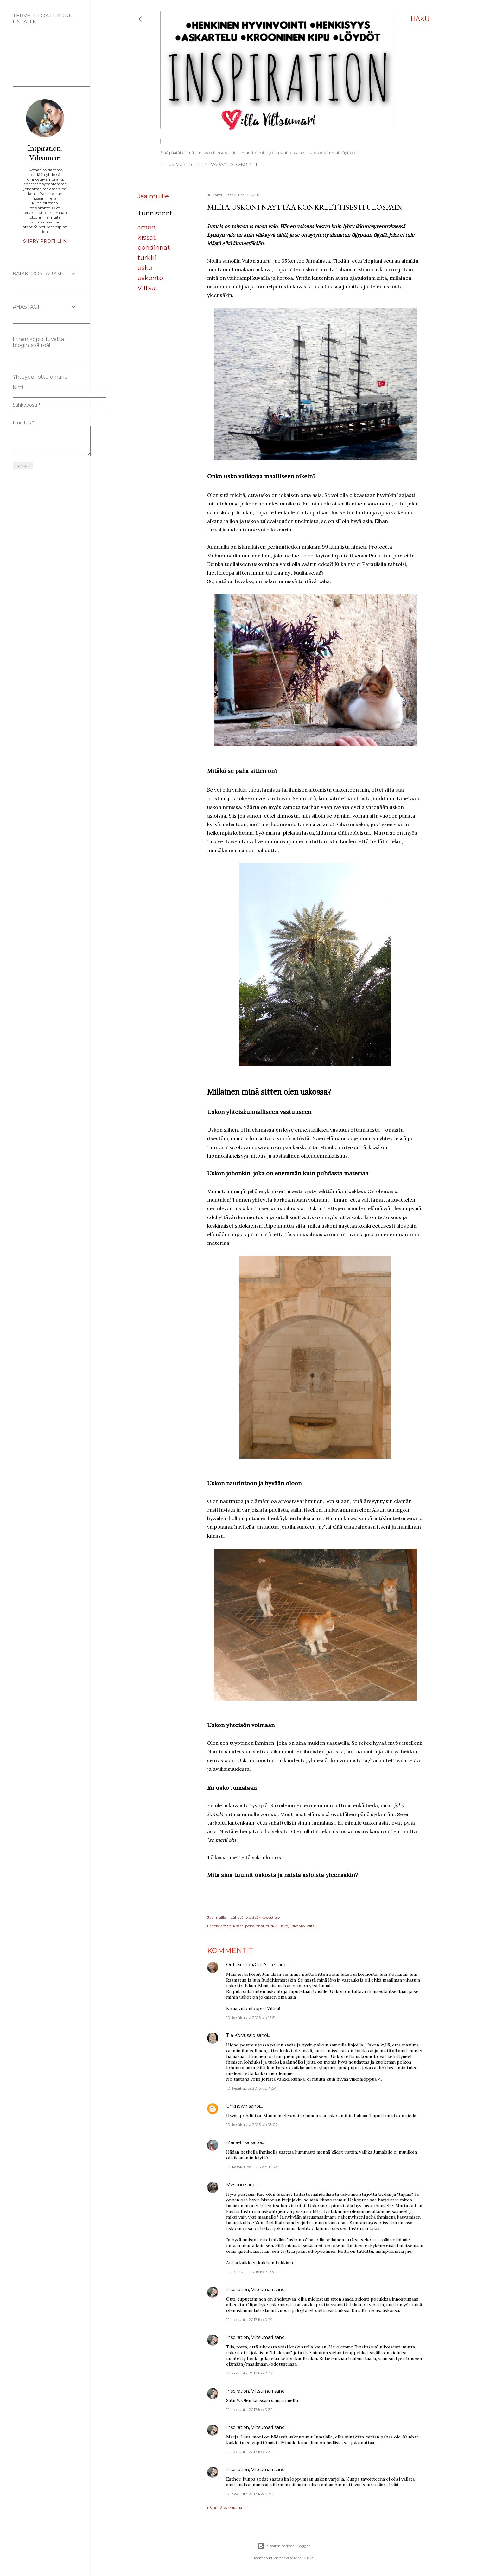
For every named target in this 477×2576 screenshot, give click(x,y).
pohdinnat (153, 247)
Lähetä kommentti (227, 2508)
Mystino (235, 2184)
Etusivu (170, 164)
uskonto (150, 278)
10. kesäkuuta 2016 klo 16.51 (251, 2017)
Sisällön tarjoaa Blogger (283, 2546)
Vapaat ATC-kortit (232, 164)
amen (146, 227)
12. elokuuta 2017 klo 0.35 (249, 2493)
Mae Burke (304, 2557)
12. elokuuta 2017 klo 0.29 (249, 2319)
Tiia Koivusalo (240, 2035)
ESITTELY (194, 164)
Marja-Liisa (237, 2142)
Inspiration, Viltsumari (249, 2289)
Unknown (236, 2106)
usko (144, 268)
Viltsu (146, 288)
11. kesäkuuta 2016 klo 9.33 (250, 2271)
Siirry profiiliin (45, 241)
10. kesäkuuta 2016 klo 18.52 (251, 2166)
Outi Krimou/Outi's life (250, 1965)
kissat (146, 237)
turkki (146, 257)
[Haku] (419, 19)
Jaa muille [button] (153, 196)
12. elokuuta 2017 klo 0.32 (249, 2373)
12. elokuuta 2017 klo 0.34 (249, 2451)
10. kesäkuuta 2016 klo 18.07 (252, 2124)
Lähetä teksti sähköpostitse (255, 1917)
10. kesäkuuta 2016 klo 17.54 (251, 2088)
